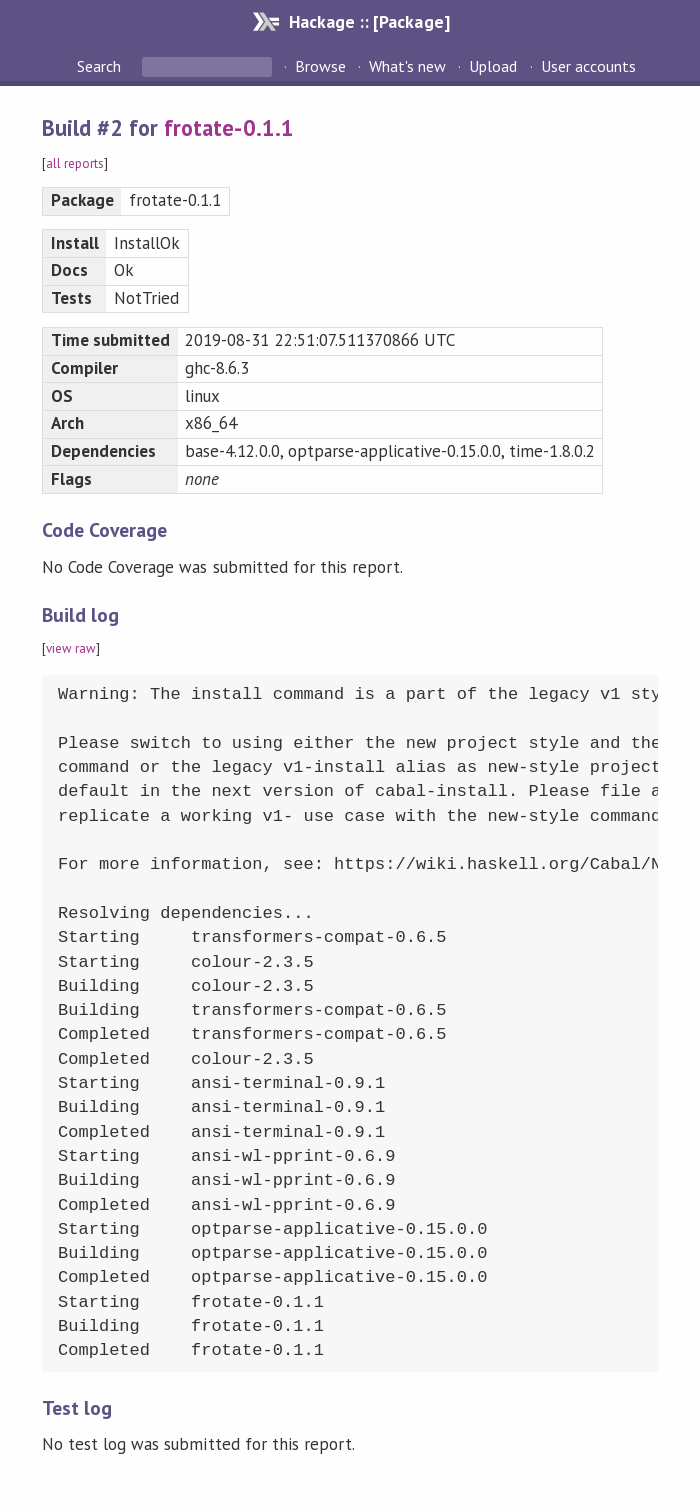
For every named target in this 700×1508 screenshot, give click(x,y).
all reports (75, 163)
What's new (407, 66)
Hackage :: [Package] (369, 21)
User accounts (588, 66)
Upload (493, 66)
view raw (71, 648)
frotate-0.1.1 (228, 127)
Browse (320, 66)
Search (101, 66)
